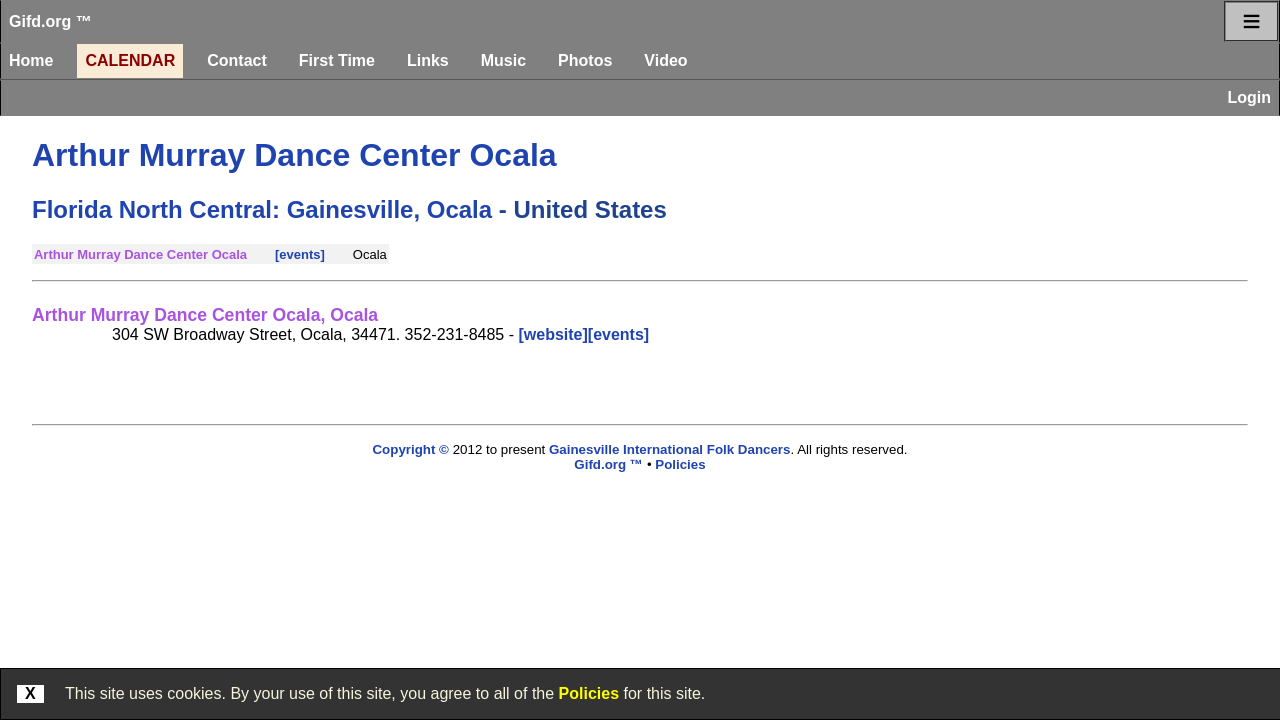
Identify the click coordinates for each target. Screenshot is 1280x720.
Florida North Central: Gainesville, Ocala (262, 209)
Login (1249, 97)
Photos (585, 60)
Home (31, 60)
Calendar (130, 60)
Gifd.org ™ (50, 21)
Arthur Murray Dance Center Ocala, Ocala (205, 315)
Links (428, 60)
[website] (552, 334)
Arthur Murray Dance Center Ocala (294, 155)
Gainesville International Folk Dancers (669, 449)
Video (665, 60)
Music (503, 60)
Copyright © (410, 449)
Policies (589, 693)
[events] (300, 254)
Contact (237, 60)
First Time (337, 60)
